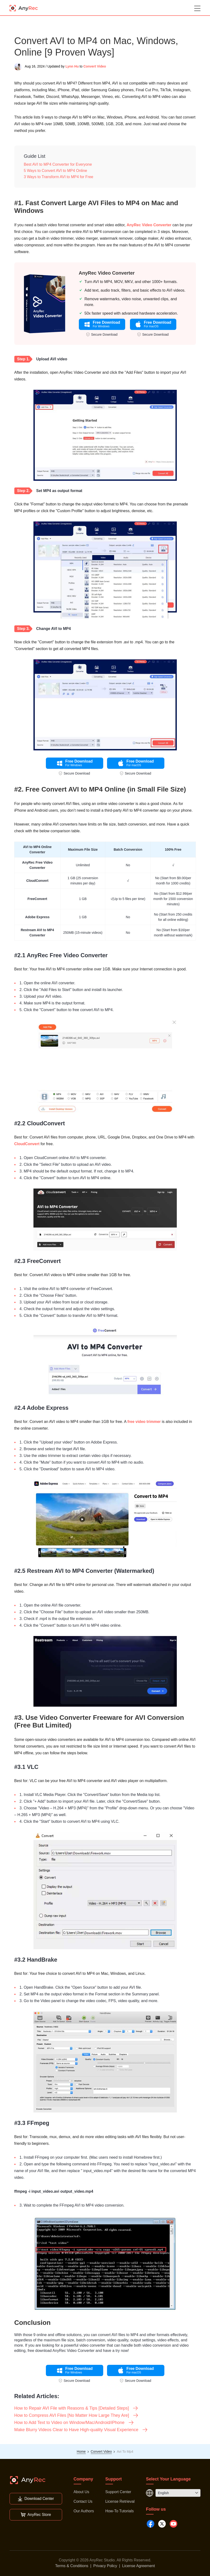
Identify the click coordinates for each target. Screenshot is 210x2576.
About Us (81, 2492)
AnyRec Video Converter (149, 225)
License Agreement (138, 2566)
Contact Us (83, 2501)
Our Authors (84, 2511)
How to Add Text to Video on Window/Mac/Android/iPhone (74, 2422)
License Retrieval (120, 2501)
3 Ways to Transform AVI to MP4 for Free (58, 177)
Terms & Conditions (71, 2566)
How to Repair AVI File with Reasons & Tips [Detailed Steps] (76, 2408)
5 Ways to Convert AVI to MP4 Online (55, 171)
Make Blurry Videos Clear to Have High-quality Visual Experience (81, 2430)
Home (81, 2451)
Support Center (118, 2492)
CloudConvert (27, 1144)
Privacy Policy (105, 2566)
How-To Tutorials (119, 2511)
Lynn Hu (72, 66)
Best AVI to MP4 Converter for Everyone (58, 164)
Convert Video (94, 66)
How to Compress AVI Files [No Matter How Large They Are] (76, 2415)
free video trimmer (144, 1422)
